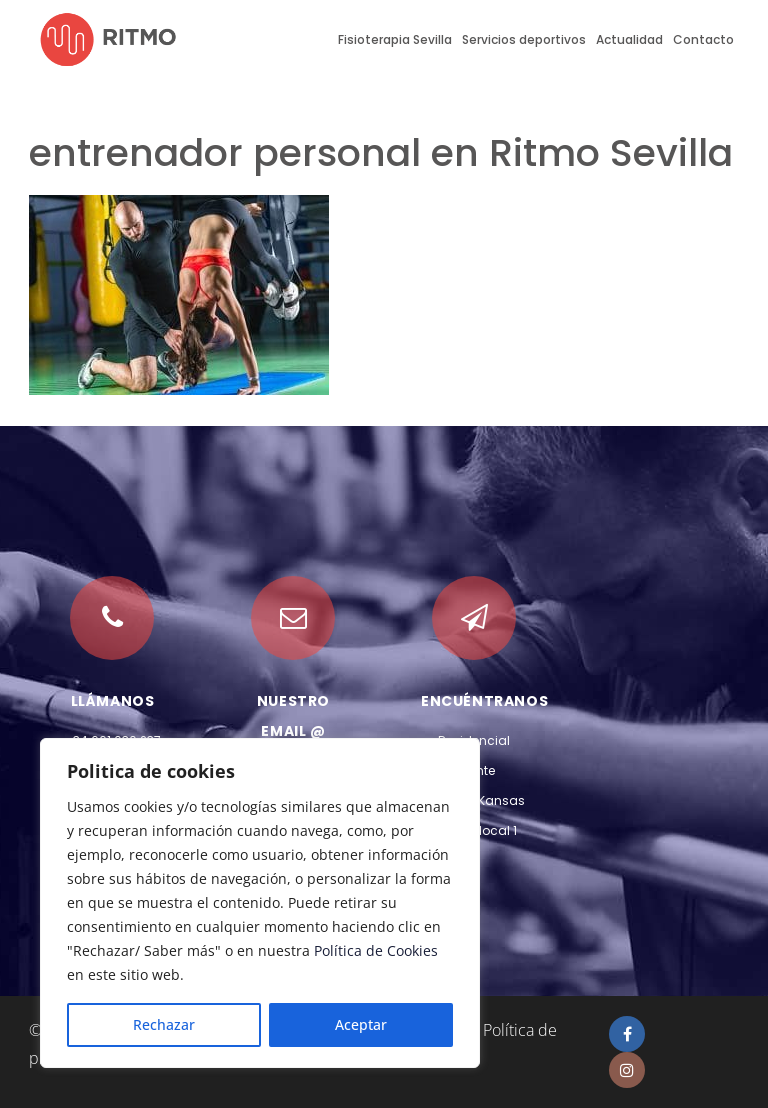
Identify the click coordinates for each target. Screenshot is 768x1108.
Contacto (703, 39)
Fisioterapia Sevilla (395, 39)
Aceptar (361, 1024)
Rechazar (164, 1024)
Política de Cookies (376, 950)
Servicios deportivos (524, 39)
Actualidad (629, 39)
